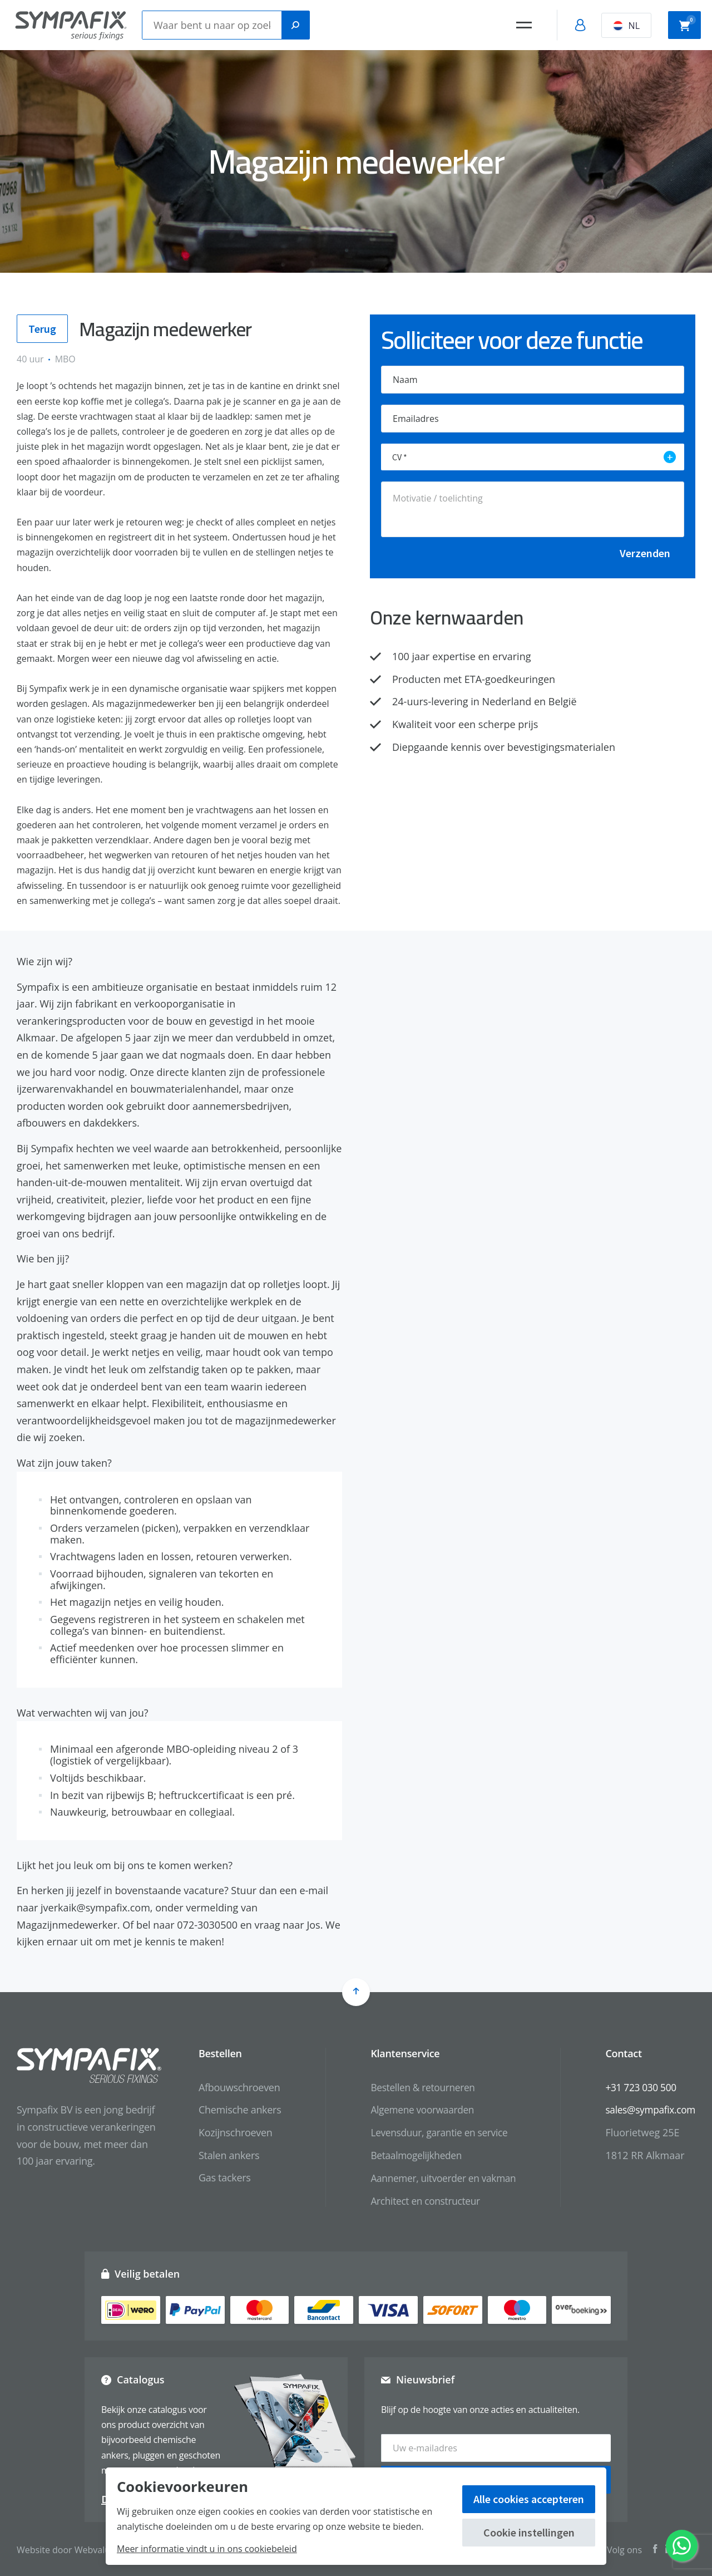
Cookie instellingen (529, 2532)
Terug (42, 330)
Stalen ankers (218, 2157)
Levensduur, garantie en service (431, 2134)
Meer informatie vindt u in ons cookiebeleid (207, 2549)
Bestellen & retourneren (414, 2089)
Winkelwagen (687, 24)
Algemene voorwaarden (414, 2111)
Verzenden (645, 553)
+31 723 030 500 (638, 2089)
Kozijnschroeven (225, 2134)
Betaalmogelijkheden (408, 2157)
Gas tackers (214, 2179)
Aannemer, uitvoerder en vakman (436, 2179)
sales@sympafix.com (648, 2111)
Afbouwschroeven (228, 2089)
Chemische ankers (229, 2111)
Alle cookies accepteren (528, 2499)
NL (626, 25)
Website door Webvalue (66, 2548)
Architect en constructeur (417, 2202)
